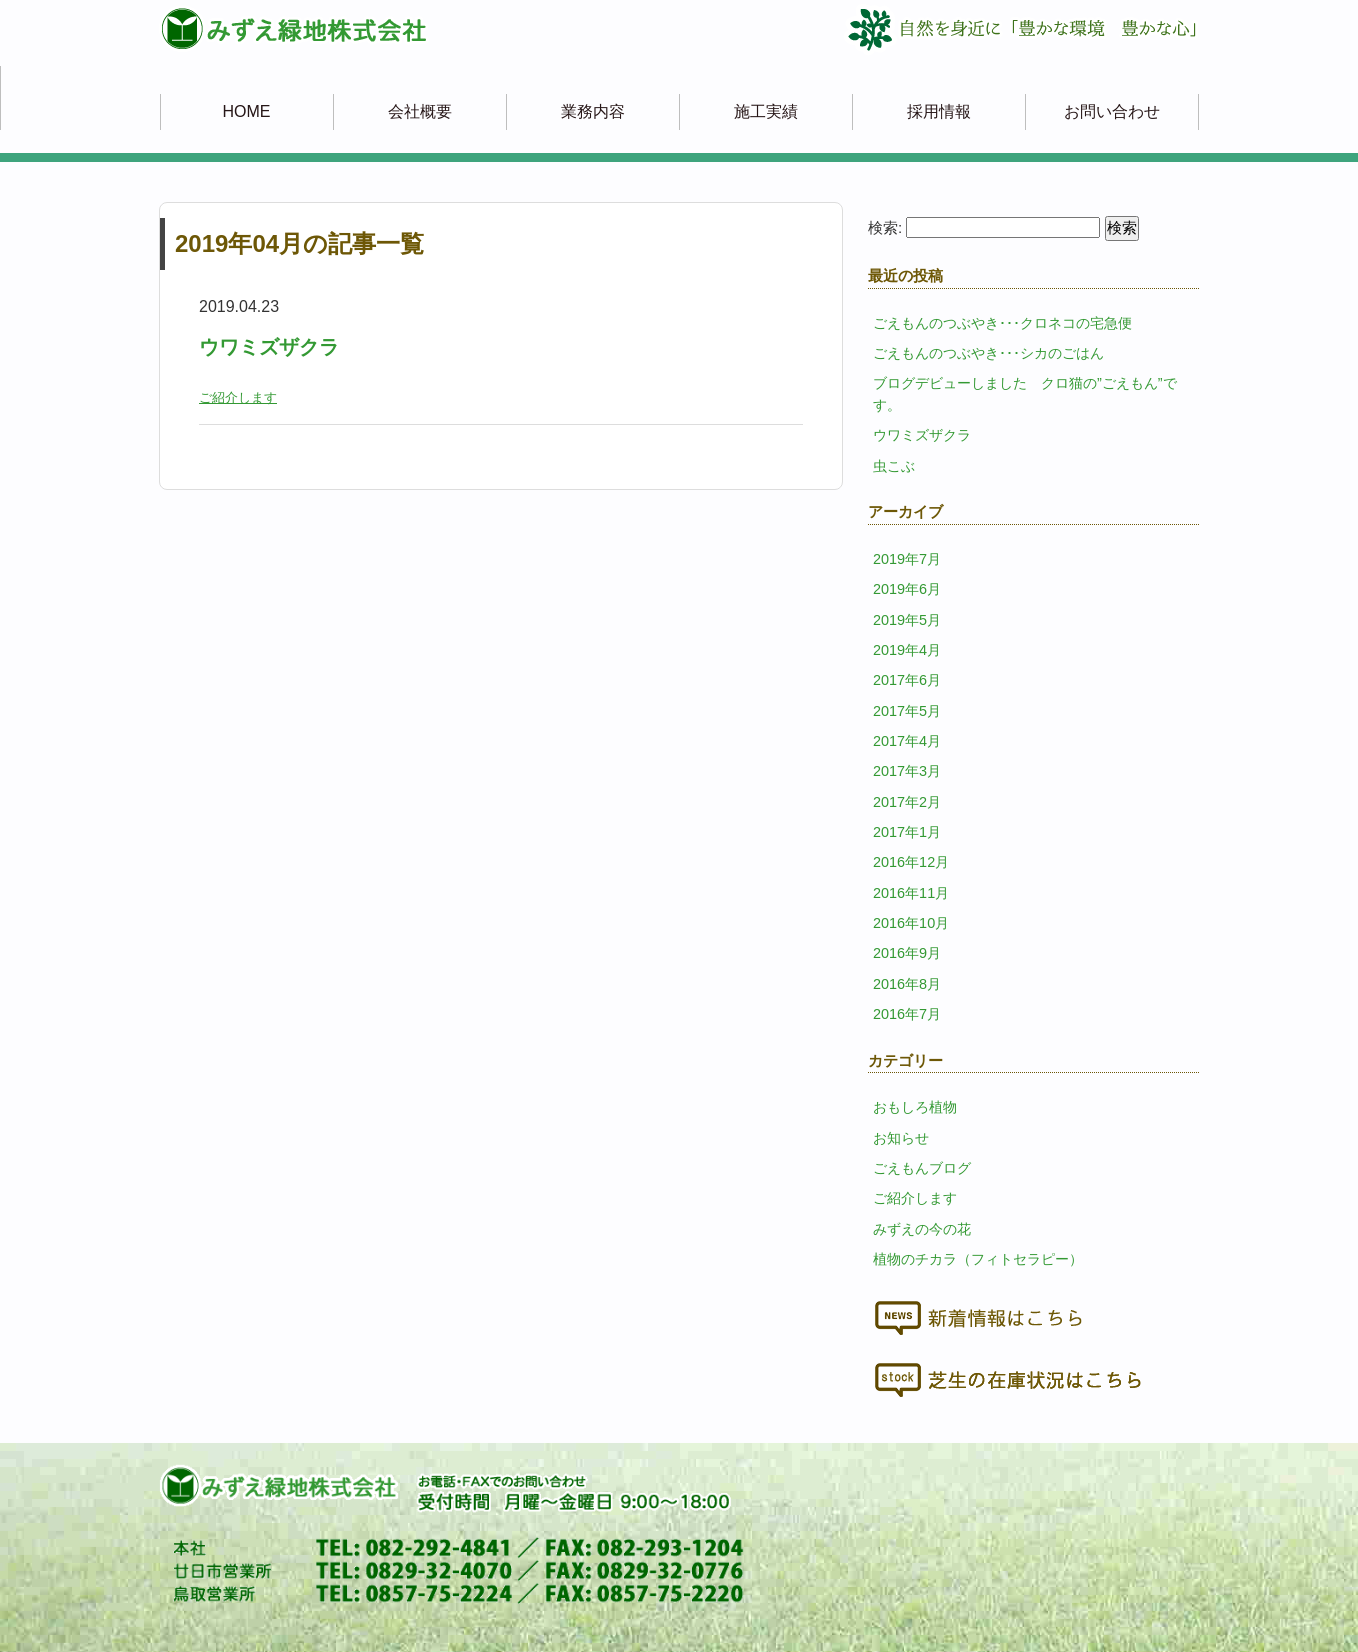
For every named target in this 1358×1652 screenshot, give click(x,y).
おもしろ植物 (915, 1107)
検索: (885, 227)
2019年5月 (907, 620)
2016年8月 (907, 984)
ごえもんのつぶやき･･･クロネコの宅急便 (1002, 323)
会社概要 (420, 111)
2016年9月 (907, 953)
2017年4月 (907, 741)
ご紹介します (238, 397)
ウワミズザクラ (269, 347)
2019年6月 (907, 589)
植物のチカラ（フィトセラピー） (978, 1259)
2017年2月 (907, 802)
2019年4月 (907, 650)
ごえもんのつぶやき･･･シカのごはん (988, 353)
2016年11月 (911, 893)
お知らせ (901, 1138)
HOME (247, 111)
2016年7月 (907, 1014)
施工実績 (766, 111)
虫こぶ (894, 466)
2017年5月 (907, 711)
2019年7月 (907, 559)
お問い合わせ (1112, 111)
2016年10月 (911, 923)
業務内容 (593, 111)
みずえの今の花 (922, 1229)
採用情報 (939, 111)
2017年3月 (907, 771)
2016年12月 (911, 862)
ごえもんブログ (922, 1168)
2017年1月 (907, 832)
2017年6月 (907, 680)
